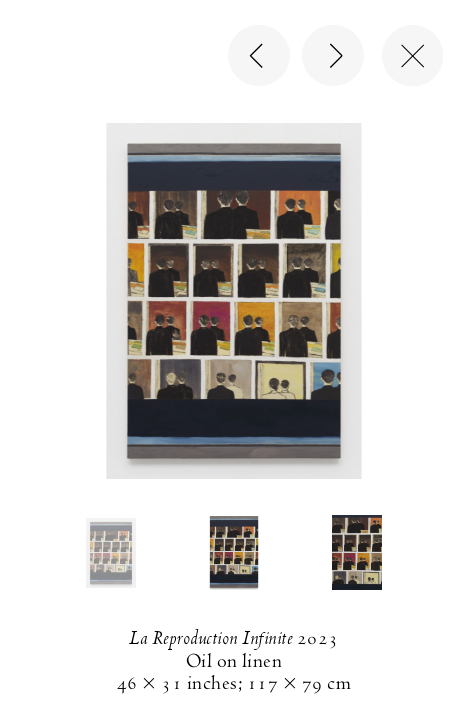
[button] (111, 553)
